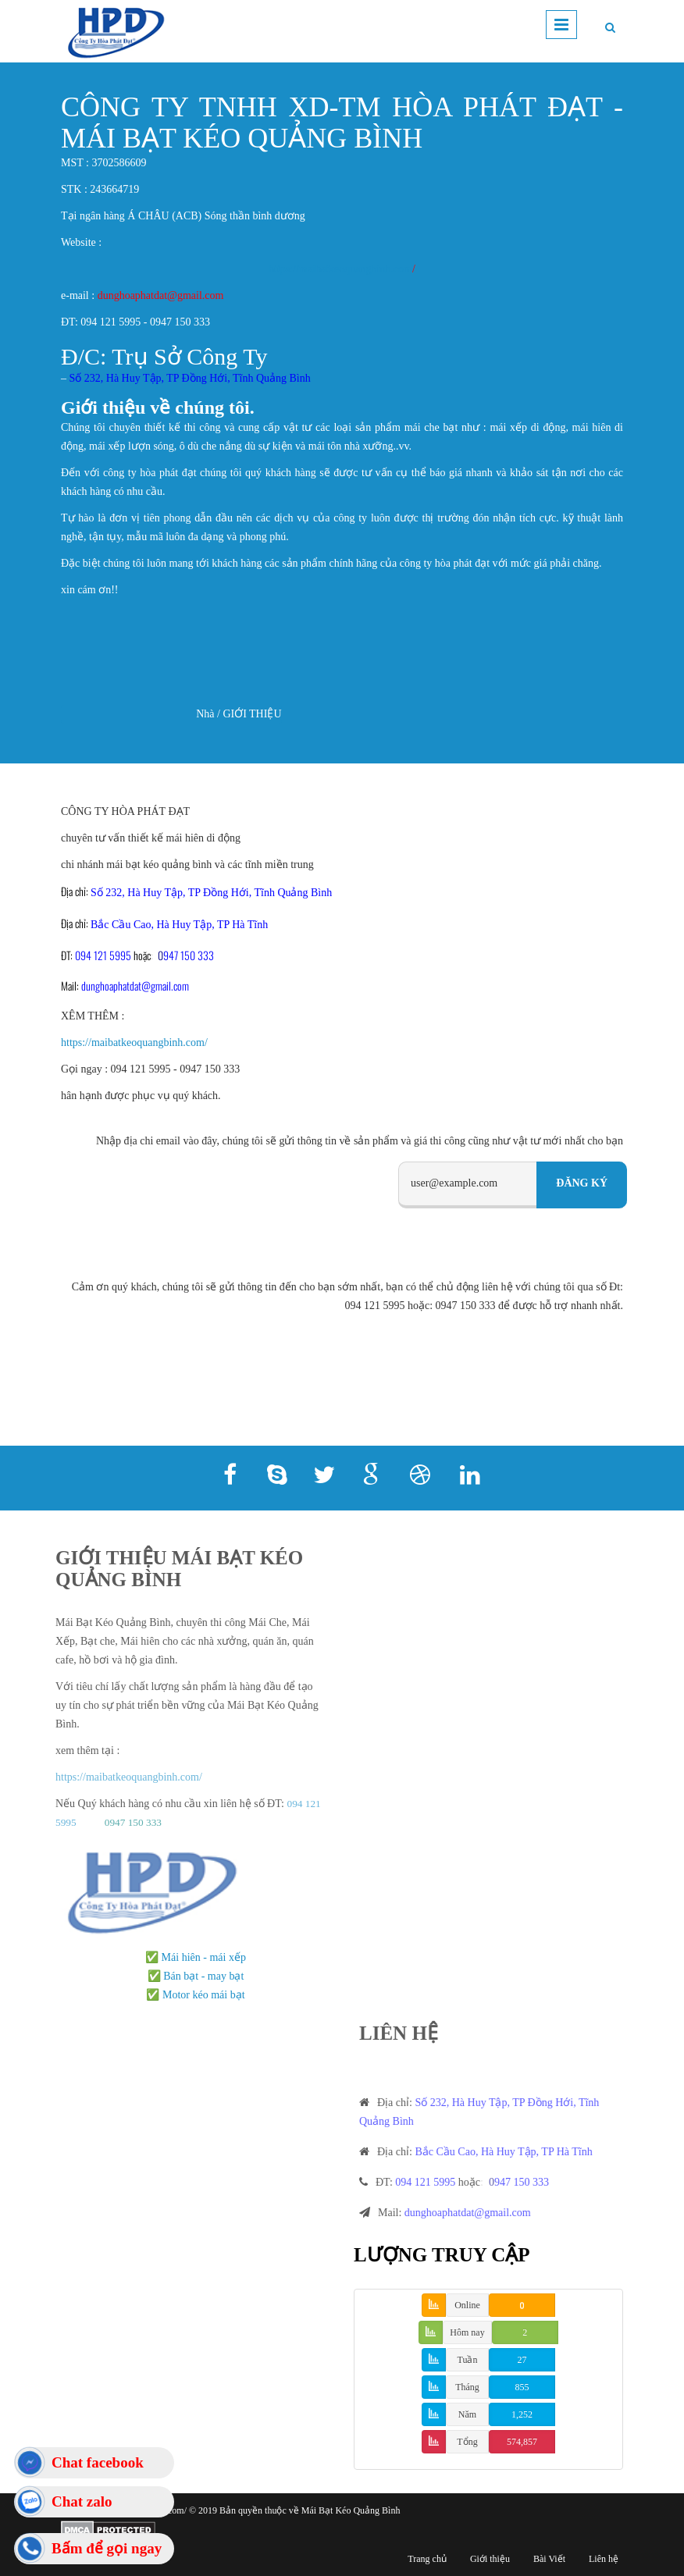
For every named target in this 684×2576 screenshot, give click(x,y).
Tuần (468, 2359)
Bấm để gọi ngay (107, 2548)
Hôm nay (467, 2332)
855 (522, 2387)
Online (467, 2305)
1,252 (522, 2414)
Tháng (467, 2387)
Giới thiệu (490, 2558)
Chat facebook (98, 2462)
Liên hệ (603, 2558)
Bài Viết (549, 2558)
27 (522, 2359)
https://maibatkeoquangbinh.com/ (134, 1042)
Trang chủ (427, 2558)
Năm (467, 2414)
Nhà (205, 714)
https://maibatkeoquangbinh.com (340, 269)
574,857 (522, 2441)
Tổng (467, 2441)
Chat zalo (82, 2501)
